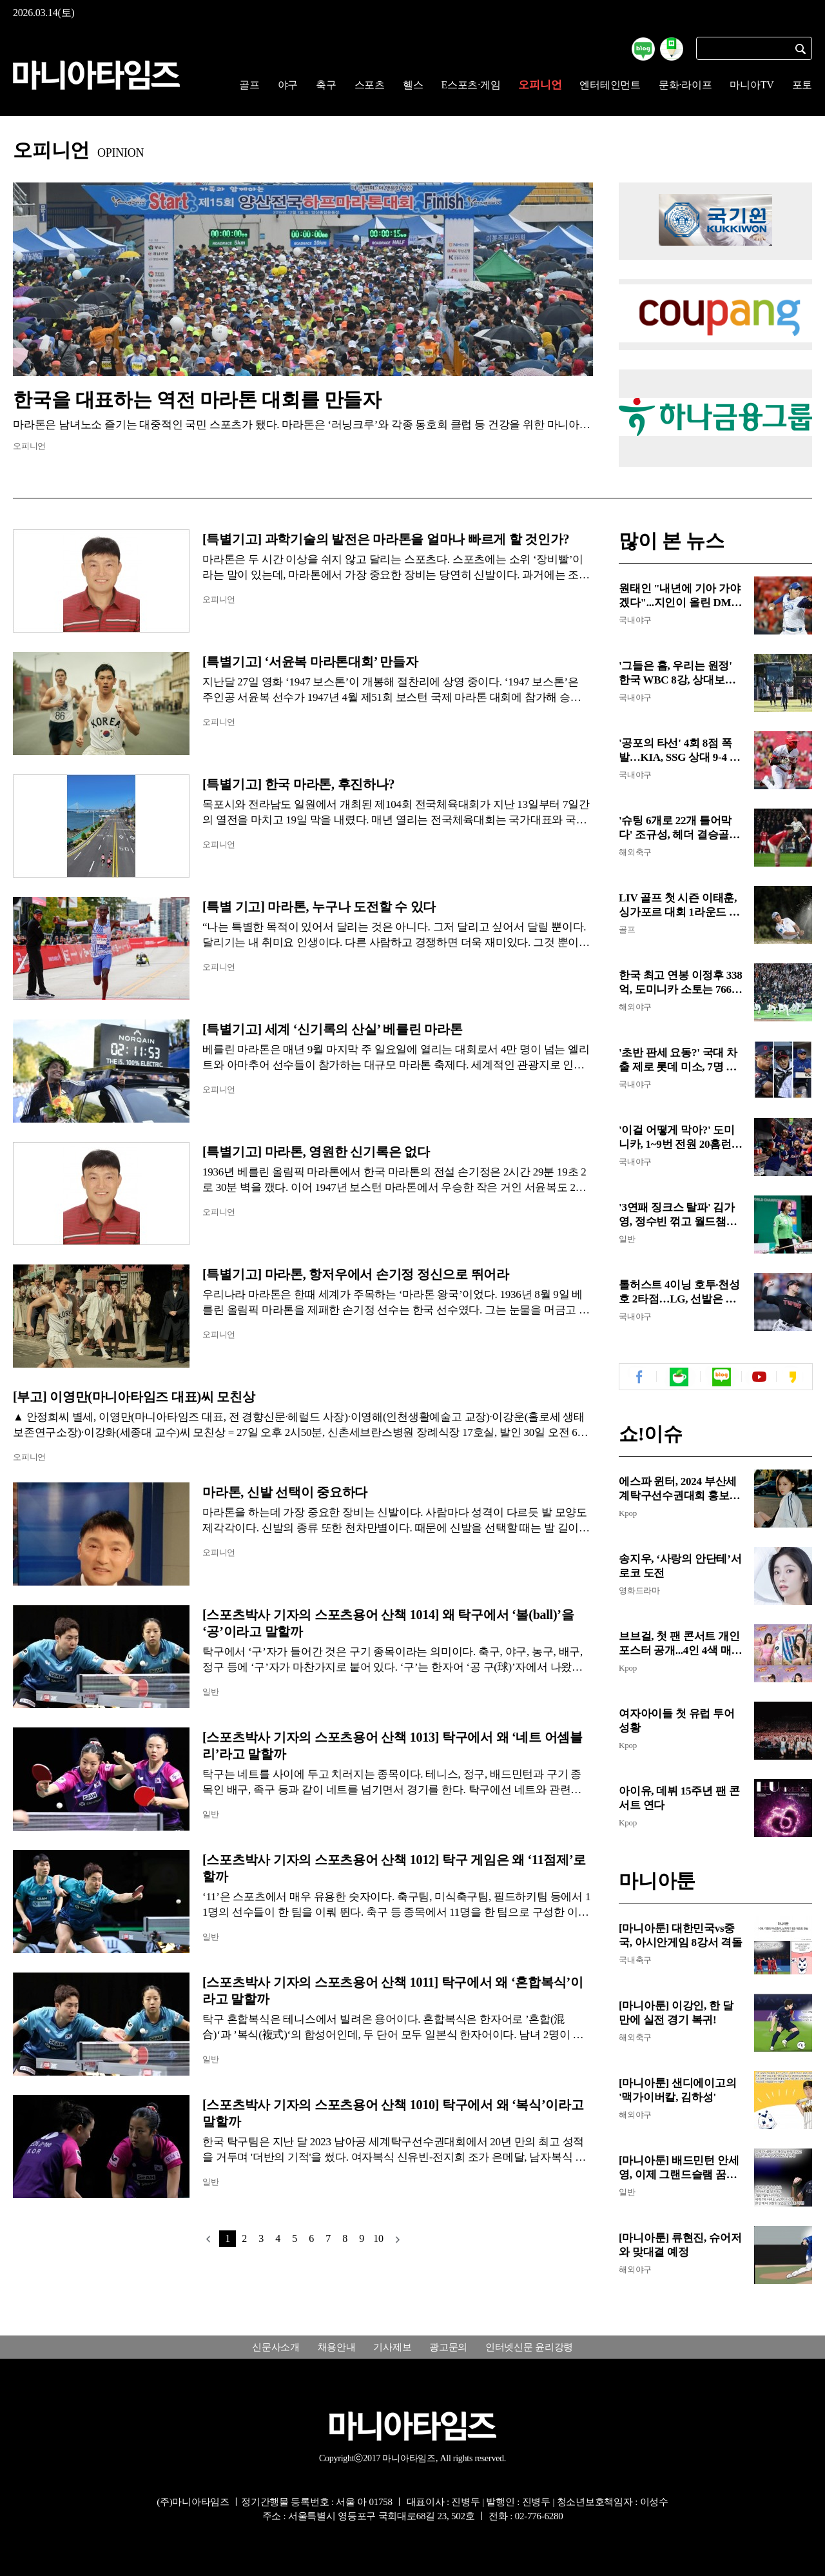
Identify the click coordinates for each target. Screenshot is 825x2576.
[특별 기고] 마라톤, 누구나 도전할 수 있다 (320, 907)
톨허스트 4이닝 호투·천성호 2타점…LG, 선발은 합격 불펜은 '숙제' (679, 1292)
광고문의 (448, 2347)
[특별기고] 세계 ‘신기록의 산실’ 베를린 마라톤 (332, 1029)
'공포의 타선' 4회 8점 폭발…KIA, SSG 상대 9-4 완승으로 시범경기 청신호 (679, 751)
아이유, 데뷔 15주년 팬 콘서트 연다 (679, 1798)
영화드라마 (639, 1590)
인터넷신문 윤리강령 (529, 2347)
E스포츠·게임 (470, 84)
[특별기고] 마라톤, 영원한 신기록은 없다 (316, 1152)
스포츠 (369, 84)
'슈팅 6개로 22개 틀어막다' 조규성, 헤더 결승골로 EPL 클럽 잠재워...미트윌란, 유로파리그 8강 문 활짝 (679, 828)
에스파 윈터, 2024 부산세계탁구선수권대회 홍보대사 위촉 (679, 1489)
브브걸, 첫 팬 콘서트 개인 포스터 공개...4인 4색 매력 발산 (680, 1644)
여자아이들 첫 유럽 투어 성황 (677, 1720)
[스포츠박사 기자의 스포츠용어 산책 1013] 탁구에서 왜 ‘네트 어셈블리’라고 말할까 (392, 1745)
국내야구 (635, 620)
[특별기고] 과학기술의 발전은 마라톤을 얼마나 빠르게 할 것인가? (390, 539)
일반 (210, 1691)
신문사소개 (276, 2347)
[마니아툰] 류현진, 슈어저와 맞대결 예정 (680, 2245)
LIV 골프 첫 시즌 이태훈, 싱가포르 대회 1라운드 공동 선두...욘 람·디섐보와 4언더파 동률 (679, 905)
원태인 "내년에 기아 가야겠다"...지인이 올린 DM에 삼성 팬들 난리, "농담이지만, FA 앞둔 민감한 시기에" (680, 596)
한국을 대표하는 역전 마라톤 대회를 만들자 (197, 399)
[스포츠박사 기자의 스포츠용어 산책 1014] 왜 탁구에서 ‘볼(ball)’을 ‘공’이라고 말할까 (388, 1623)
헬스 (413, 84)
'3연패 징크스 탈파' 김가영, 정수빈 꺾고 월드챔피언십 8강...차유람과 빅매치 (678, 1215)
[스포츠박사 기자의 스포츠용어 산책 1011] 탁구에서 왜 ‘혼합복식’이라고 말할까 (392, 1990)
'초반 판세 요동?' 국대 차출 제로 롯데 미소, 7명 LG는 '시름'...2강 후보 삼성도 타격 (680, 1060)
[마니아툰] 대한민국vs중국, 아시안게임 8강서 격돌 (680, 1935)
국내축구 (635, 1960)
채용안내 (337, 2347)
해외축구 (635, 852)
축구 (326, 84)
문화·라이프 (685, 84)
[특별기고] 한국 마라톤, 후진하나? (298, 784)
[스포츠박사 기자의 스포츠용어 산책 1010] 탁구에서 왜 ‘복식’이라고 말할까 (393, 2113)
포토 (802, 84)
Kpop (628, 1513)
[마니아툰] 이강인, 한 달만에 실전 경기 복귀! (676, 2013)
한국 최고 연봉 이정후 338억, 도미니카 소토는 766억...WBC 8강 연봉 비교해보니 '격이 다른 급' (680, 983)
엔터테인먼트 (610, 84)
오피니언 (539, 85)
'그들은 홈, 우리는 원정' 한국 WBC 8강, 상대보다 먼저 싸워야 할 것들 (677, 673)
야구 (288, 84)
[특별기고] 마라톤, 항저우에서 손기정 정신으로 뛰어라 (355, 1274)
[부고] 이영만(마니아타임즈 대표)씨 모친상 (134, 1397)
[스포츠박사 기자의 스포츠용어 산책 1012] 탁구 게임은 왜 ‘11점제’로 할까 (394, 1868)
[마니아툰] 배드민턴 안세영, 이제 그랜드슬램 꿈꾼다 (679, 2168)
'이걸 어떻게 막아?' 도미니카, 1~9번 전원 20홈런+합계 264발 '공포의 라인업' (678, 1138)
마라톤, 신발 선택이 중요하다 (284, 1492)
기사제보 (392, 2347)
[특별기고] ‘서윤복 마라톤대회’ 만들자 (310, 661)
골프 (249, 84)
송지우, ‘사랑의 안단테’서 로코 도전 (680, 1566)
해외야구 (635, 1007)
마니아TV (751, 84)
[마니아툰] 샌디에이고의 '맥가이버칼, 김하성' (677, 2090)
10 (378, 2238)
